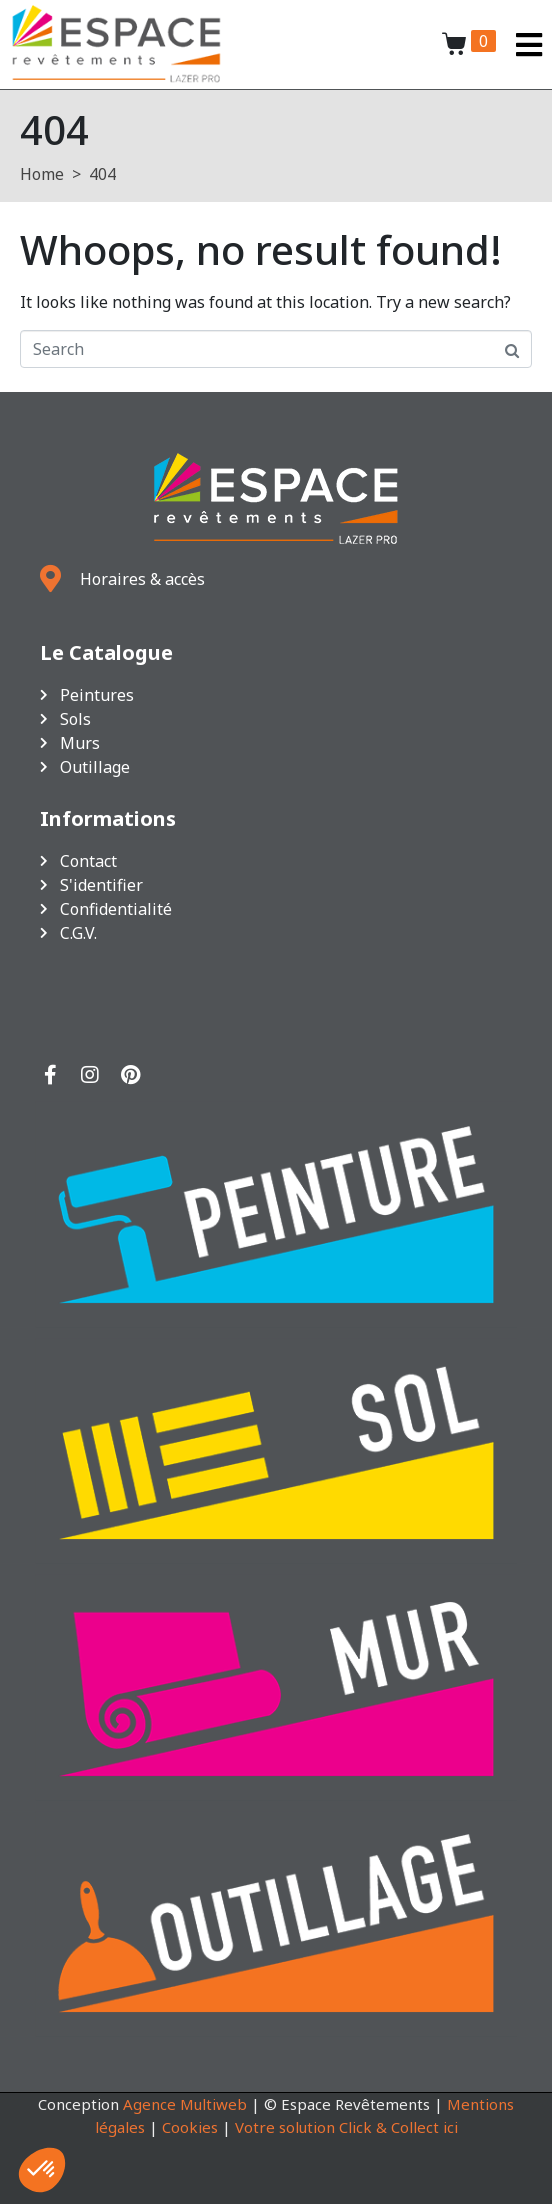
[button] (42, 2170)
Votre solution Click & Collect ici (346, 2127)
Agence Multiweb (185, 2104)
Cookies (190, 2127)
